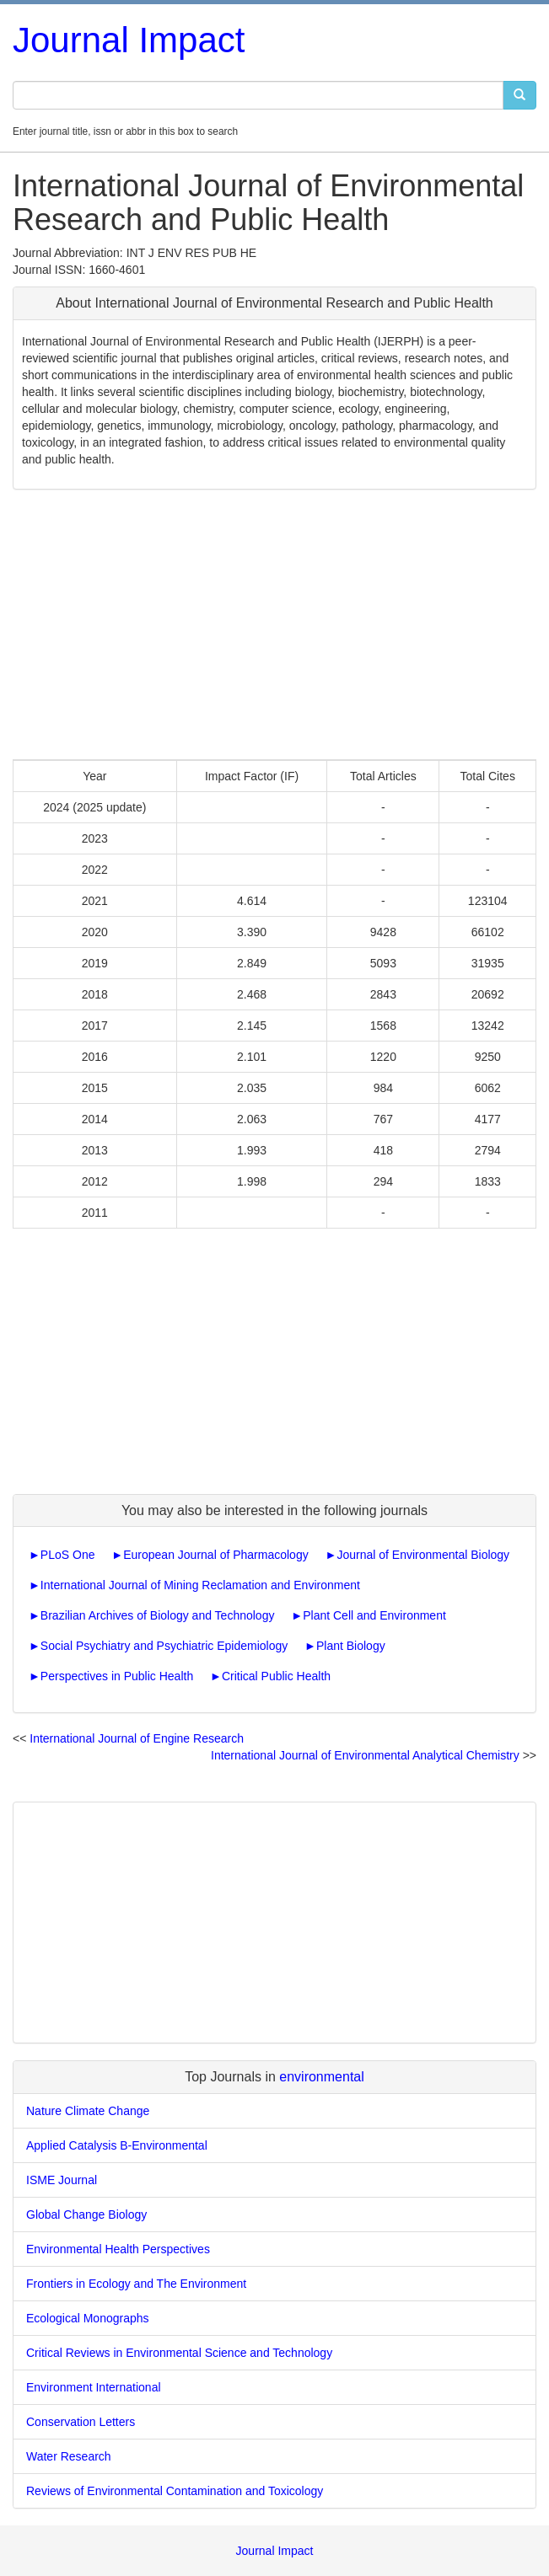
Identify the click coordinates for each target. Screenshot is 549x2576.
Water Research (68, 2456)
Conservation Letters (80, 2422)
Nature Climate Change (87, 2111)
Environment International (93, 2387)
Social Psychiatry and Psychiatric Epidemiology (164, 1645)
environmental (321, 2077)
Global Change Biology (86, 2214)
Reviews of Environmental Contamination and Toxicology (174, 2491)
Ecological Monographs (87, 2318)
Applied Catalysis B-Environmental (116, 2145)
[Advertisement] (274, 624)
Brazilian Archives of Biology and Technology (157, 1615)
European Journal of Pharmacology (215, 1554)
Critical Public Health (276, 1676)
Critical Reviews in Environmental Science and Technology (179, 2352)
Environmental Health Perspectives (118, 2249)
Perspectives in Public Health (116, 1676)
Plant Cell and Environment (374, 1615)
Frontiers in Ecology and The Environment (136, 2283)
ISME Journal (61, 2180)
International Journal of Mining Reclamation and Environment (200, 1585)
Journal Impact (129, 40)
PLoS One (67, 1554)
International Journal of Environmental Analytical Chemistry (365, 1755)
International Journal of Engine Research (137, 1738)
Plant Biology (350, 1645)
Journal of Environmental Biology (422, 1554)
